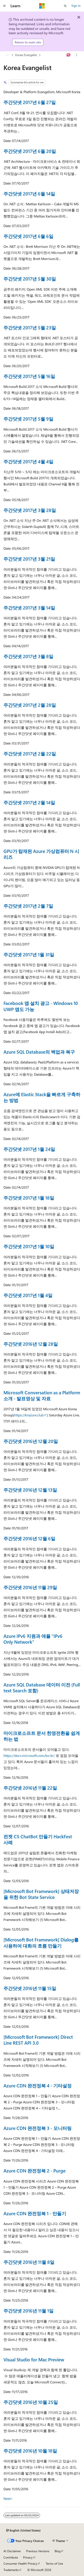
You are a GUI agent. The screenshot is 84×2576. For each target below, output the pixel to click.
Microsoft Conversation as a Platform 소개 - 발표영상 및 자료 (41, 1395)
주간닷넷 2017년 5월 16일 (29, 376)
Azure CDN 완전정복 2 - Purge (34, 2170)
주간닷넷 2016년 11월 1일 (28, 2310)
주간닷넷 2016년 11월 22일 (30, 1788)
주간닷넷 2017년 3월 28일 (29, 510)
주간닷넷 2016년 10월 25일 (30, 2402)
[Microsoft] (42, 6)
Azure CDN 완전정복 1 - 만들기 (34, 2213)
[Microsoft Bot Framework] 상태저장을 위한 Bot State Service (41, 1894)
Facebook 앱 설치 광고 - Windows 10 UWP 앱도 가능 (40, 1006)
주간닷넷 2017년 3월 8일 (28, 656)
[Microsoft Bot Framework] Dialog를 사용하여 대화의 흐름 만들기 (41, 1942)
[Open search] (65, 6)
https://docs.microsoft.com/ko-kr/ (29, 1755)
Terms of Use (54, 2563)
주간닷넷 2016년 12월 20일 (30, 1441)
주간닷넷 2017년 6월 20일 (29, 151)
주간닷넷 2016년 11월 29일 (30, 1587)
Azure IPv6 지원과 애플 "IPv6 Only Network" (32, 1639)
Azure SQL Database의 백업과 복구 (39, 1052)
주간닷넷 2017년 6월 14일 (29, 193)
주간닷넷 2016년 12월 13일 (30, 1490)
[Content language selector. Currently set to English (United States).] (23, 2530)
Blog (57, 2551)
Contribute (10, 2557)
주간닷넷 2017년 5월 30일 (29, 279)
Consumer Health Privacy (20, 2563)
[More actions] (77, 54)
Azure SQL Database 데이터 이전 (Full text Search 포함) (41, 1687)
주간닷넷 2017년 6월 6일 (28, 236)
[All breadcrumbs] (7, 54)
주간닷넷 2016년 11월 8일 (28, 2262)
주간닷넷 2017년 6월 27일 (29, 102)
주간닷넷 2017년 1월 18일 (28, 1198)
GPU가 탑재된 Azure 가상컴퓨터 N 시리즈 (41, 854)
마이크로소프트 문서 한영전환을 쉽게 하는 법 (41, 1736)
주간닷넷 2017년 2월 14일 (29, 802)
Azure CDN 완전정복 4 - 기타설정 (37, 2085)
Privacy (28, 2557)
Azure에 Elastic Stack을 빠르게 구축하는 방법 (41, 1097)
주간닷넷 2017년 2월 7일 (28, 906)
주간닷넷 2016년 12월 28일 (30, 1344)
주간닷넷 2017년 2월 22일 (29, 753)
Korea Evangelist (26, 55)
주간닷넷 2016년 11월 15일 (29, 1988)
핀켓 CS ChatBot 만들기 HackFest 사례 (37, 1839)
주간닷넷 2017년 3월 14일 (29, 607)
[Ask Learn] (68, 54)
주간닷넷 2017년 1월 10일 (28, 1246)
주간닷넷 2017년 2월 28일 (29, 705)
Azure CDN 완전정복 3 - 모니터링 (37, 2128)
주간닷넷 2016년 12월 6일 (29, 1538)
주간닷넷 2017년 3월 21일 (29, 559)
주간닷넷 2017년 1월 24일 (29, 1149)
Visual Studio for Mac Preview (33, 2359)
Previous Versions (37, 2551)
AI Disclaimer (12, 2551)
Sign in (76, 5)
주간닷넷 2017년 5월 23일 (29, 327)
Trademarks (11, 2570)
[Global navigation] (4, 6)
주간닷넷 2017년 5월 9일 (28, 419)
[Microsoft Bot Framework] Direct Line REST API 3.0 (38, 2040)
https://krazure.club (29, 1415)
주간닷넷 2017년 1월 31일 (28, 954)
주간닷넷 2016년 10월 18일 (30, 2451)
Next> (8, 2498)
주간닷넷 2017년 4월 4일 (28, 461)
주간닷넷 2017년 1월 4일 (27, 1295)
